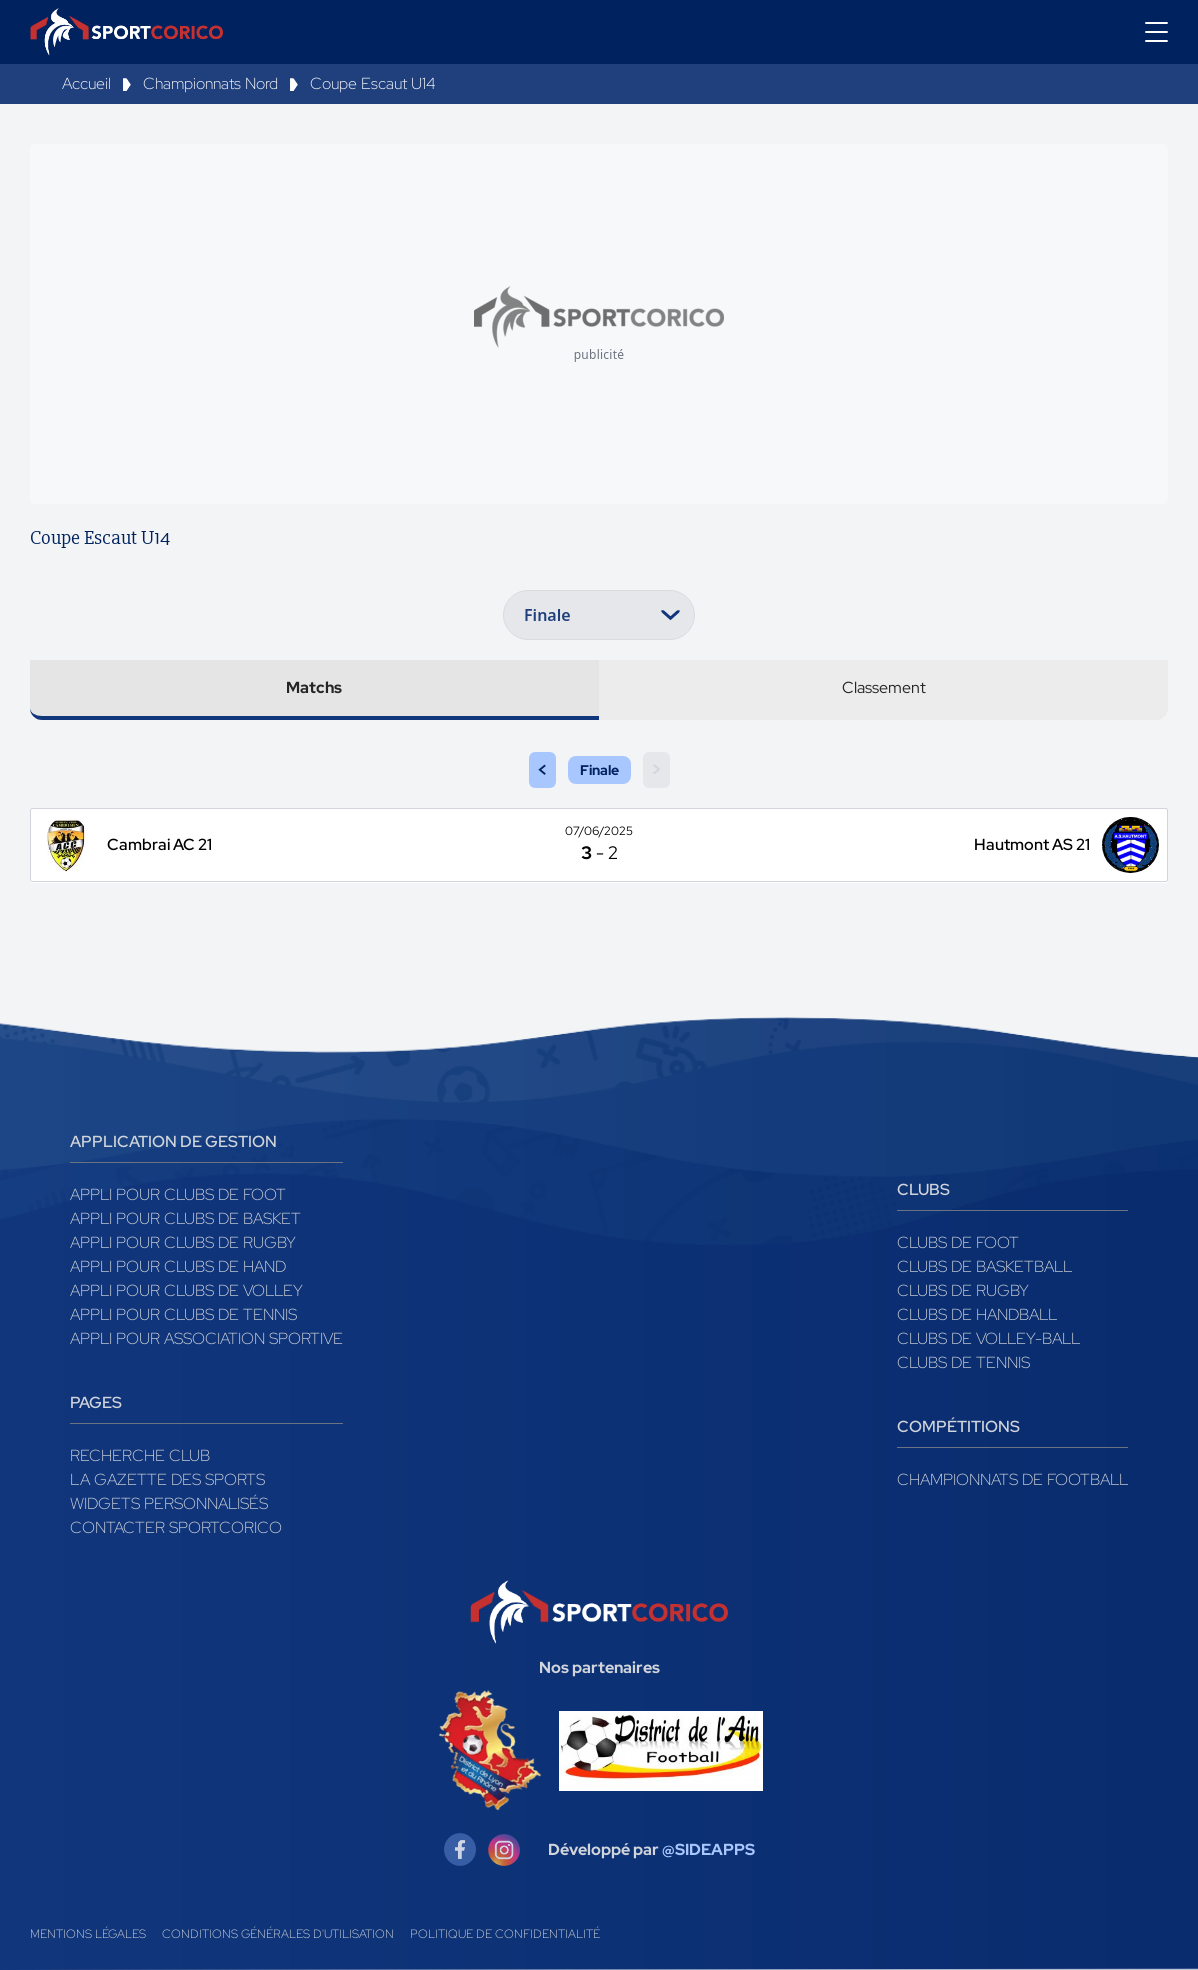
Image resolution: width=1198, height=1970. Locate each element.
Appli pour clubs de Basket (185, 1218)
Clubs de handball (977, 1314)
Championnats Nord (210, 83)
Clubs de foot (958, 1242)
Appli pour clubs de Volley (186, 1290)
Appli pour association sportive (206, 1338)
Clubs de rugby (963, 1290)
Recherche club (140, 1455)
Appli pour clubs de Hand (178, 1266)
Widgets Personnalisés (169, 1503)
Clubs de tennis (963, 1362)
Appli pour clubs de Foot (178, 1194)
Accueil (86, 83)
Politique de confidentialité (505, 1934)
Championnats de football (1012, 1479)
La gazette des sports (167, 1479)
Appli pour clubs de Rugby (183, 1242)
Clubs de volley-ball (988, 1338)
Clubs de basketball (984, 1266)
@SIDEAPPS (708, 1849)
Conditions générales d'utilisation (278, 1934)
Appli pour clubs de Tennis (183, 1314)
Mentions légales (88, 1934)
